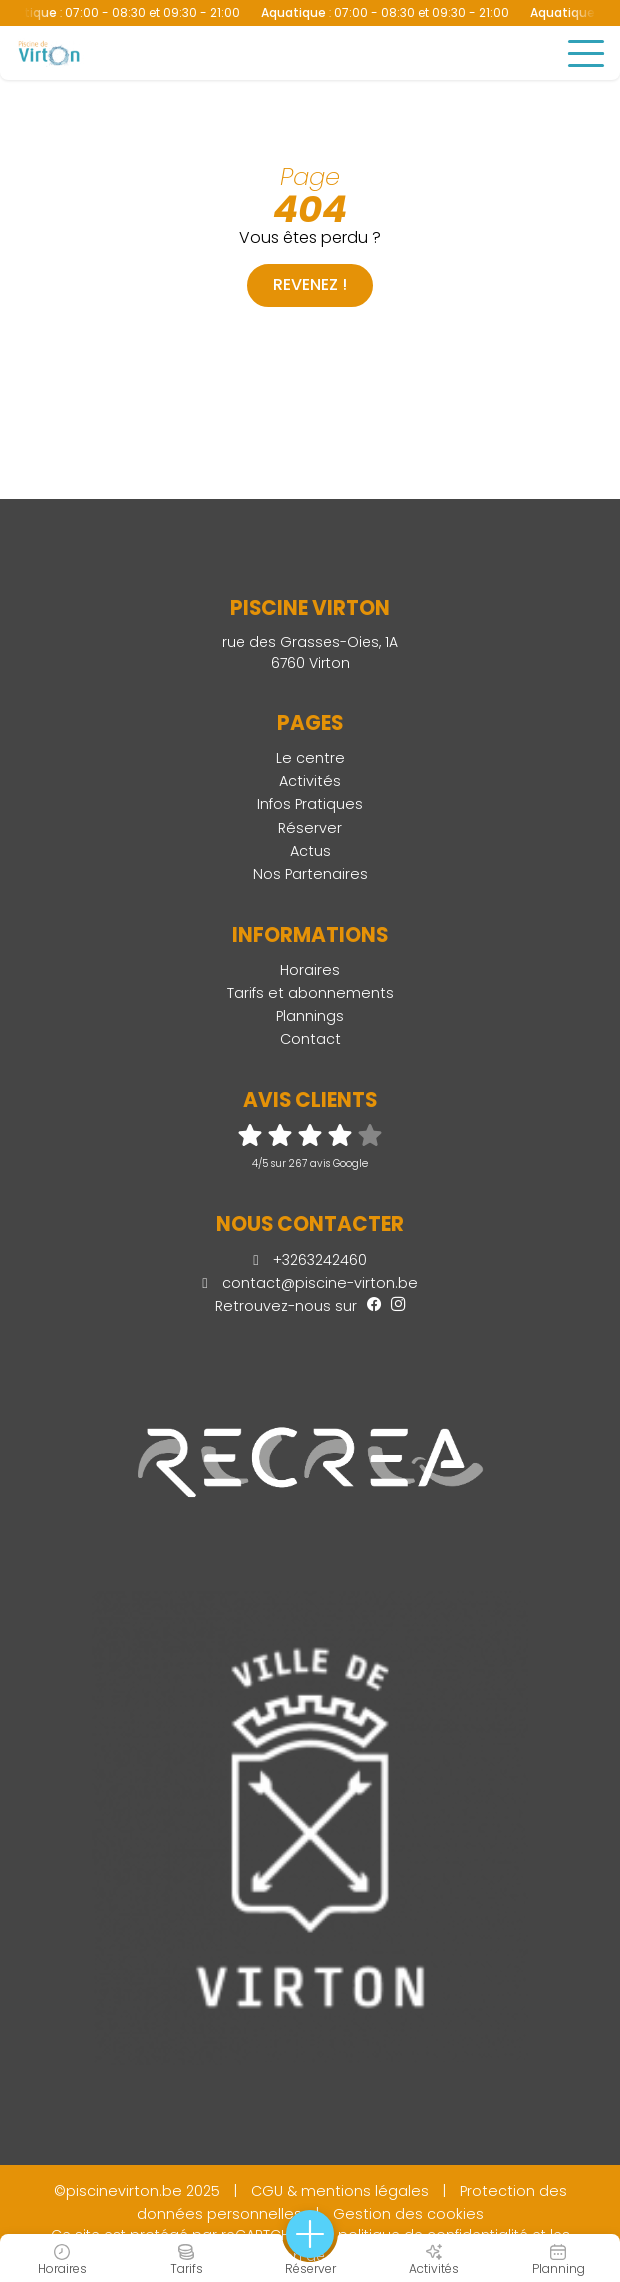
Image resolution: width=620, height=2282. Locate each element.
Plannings (310, 1016)
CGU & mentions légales (340, 2191)
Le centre (310, 758)
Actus (310, 851)
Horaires (310, 970)
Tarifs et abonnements (310, 993)
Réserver (310, 828)
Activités (310, 781)
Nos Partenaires (310, 874)
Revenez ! (310, 284)
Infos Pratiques (310, 804)
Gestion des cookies (408, 2214)
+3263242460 (309, 1260)
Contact (310, 1039)
